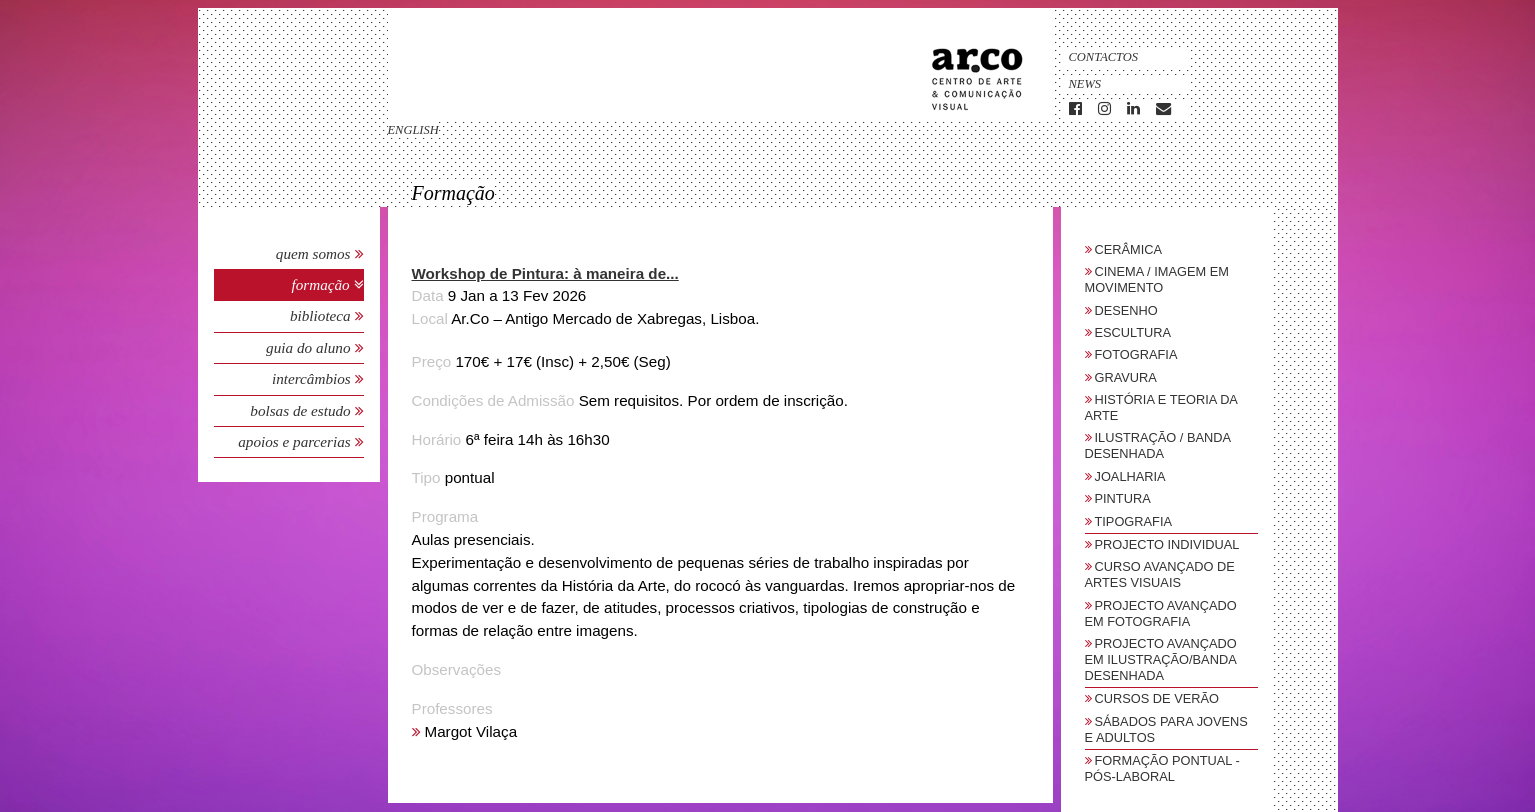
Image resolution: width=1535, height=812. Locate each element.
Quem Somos (313, 253)
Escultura (1133, 332)
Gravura (1126, 377)
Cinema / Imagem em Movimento (1157, 279)
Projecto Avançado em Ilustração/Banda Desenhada (1161, 659)
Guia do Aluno (308, 347)
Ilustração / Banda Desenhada (1158, 445)
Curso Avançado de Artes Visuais (1160, 574)
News (1085, 84)
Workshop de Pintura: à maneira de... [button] (545, 273)
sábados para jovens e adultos (1166, 729)
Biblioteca (322, 315)
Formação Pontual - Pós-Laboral (1162, 768)
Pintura (1123, 498)
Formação (322, 284)
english (413, 130)
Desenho (1126, 310)
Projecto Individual (1167, 544)
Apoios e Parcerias (296, 441)
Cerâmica (1129, 249)
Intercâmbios (313, 378)
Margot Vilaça (471, 731)
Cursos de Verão (1157, 698)
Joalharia (1130, 476)
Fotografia (1136, 354)
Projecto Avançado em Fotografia (1161, 613)
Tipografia (1134, 521)
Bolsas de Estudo (302, 410)
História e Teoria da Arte (1161, 407)
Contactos (1104, 57)
